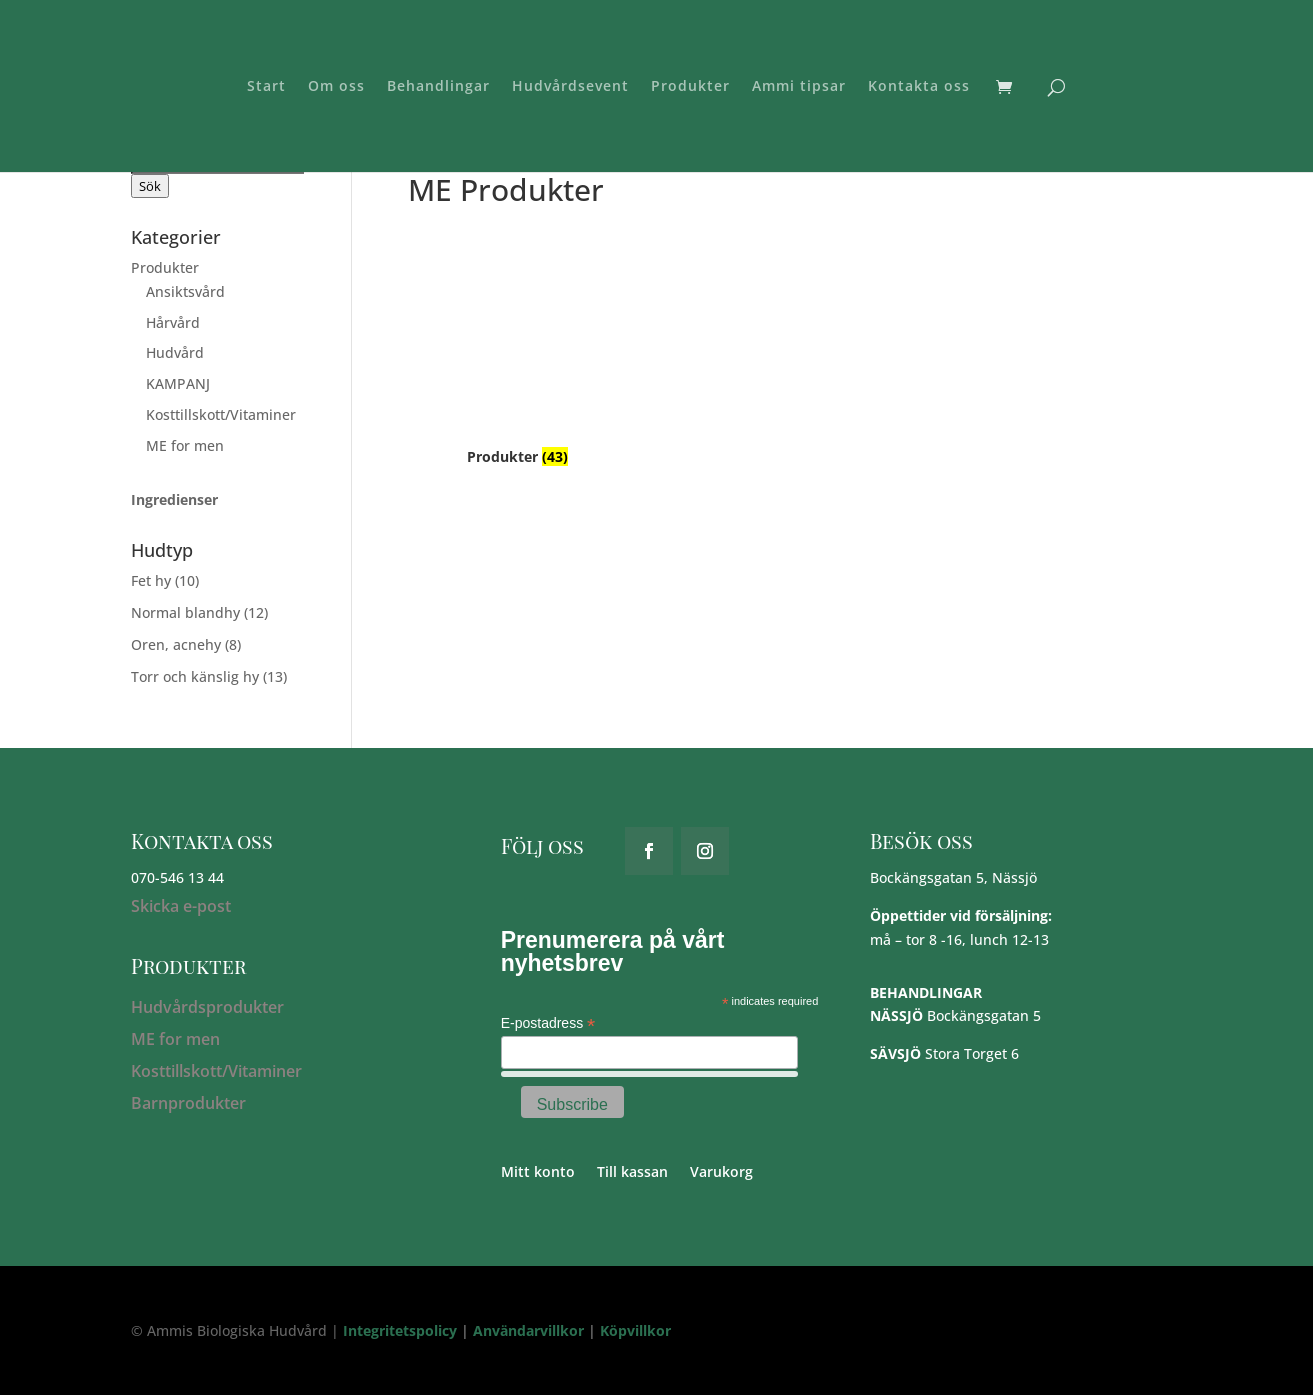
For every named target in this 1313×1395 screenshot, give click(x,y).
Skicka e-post (181, 906)
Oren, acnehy (176, 644)
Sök (150, 186)
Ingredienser (174, 499)
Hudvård (175, 352)
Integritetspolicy (400, 1330)
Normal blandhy (185, 612)
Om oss (336, 87)
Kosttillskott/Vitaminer (221, 414)
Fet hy (151, 580)
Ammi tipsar (799, 87)
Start (266, 87)
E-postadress (548, 1023)
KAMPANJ (178, 383)
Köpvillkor (635, 1330)
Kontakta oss (919, 87)
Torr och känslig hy (195, 676)
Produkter (690, 87)
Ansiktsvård (185, 291)
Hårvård (173, 322)
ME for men (185, 445)
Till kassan (632, 1173)
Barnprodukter (188, 1103)
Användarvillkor (528, 1330)
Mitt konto (538, 1173)
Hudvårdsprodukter (207, 1007)
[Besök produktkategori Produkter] (517, 343)
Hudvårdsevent (570, 87)
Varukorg (721, 1173)
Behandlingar (438, 87)
